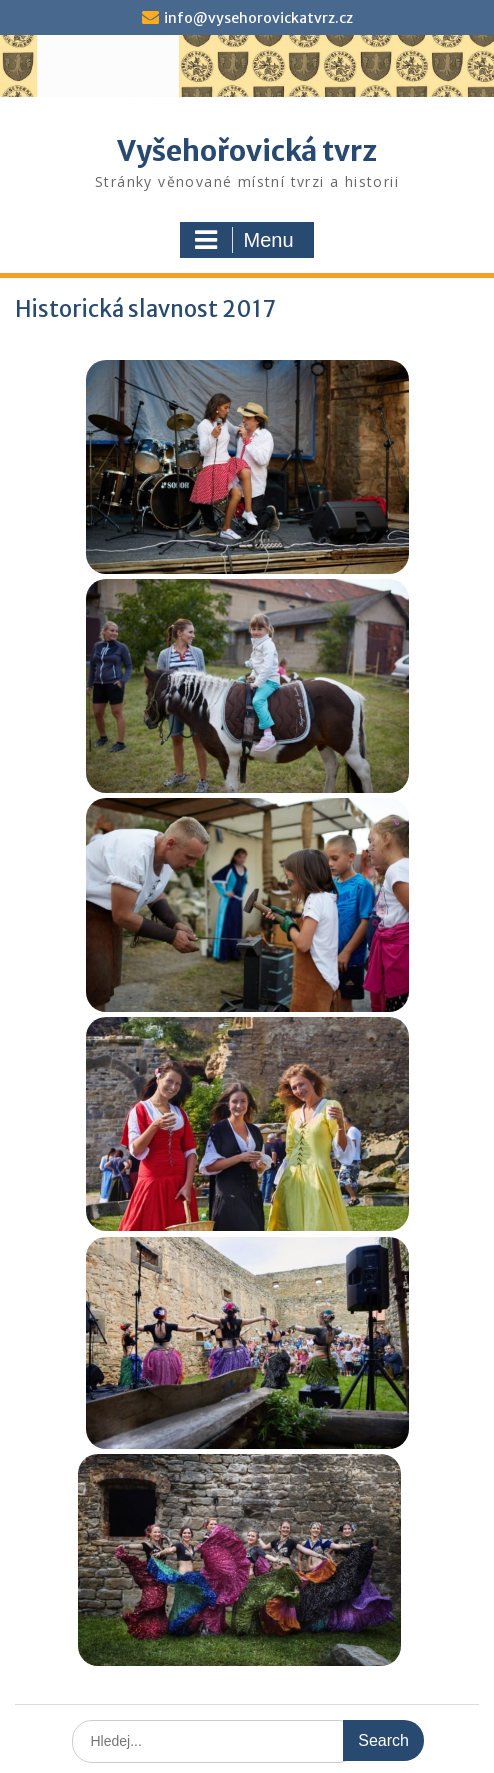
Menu (244, 240)
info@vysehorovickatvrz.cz (258, 18)
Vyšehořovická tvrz (247, 151)
